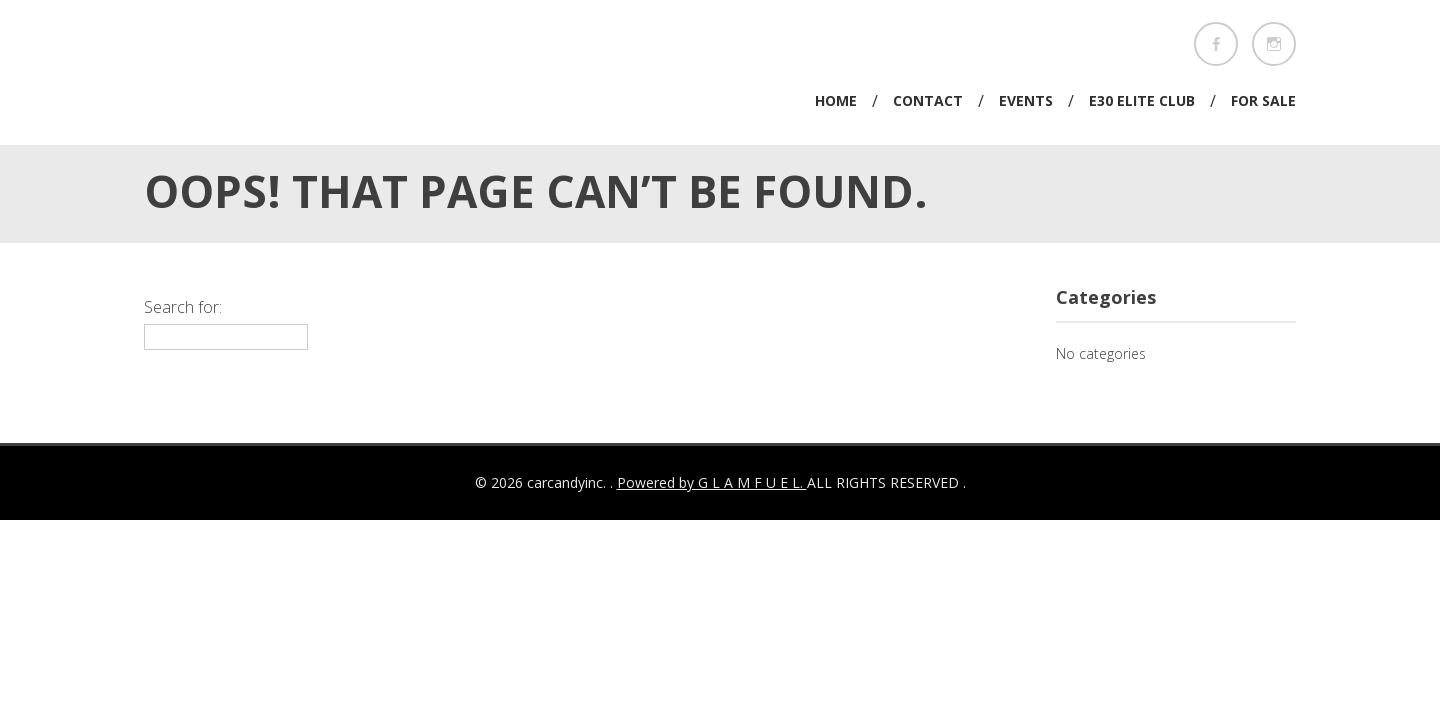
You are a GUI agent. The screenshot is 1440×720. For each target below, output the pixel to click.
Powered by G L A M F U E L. (712, 482)
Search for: (183, 307)
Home (836, 100)
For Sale (1263, 100)
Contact (928, 100)
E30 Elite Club (1142, 100)
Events (1026, 100)
